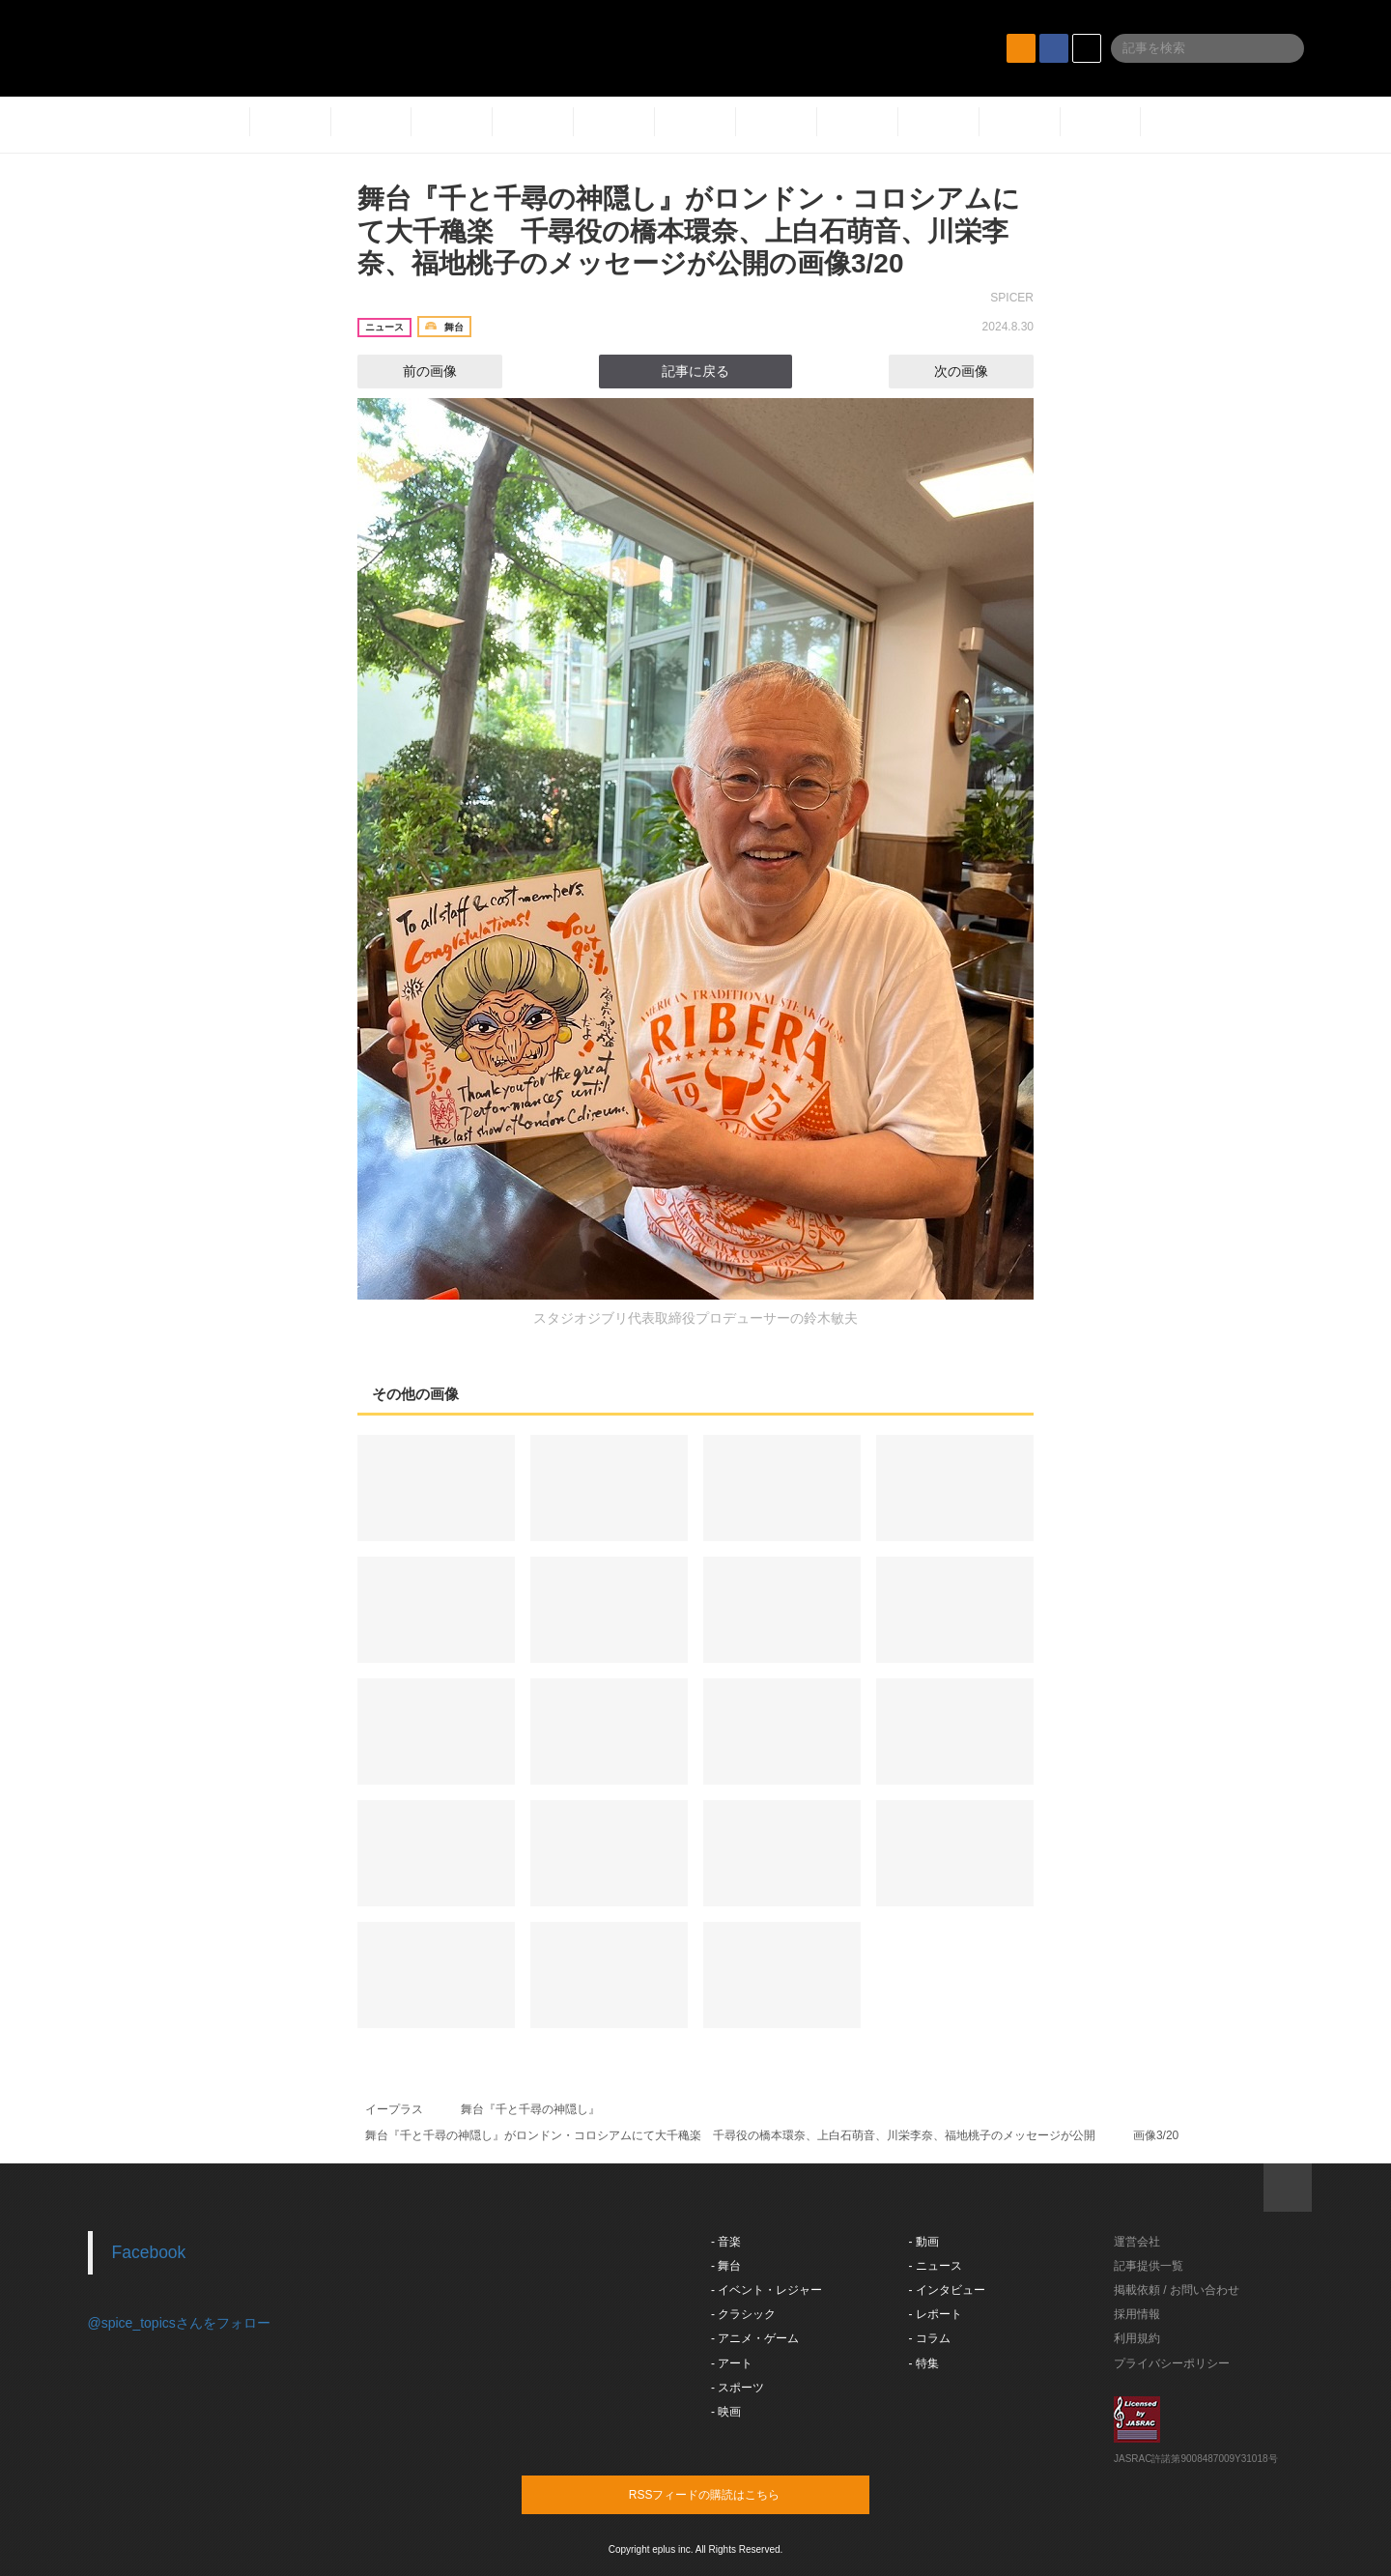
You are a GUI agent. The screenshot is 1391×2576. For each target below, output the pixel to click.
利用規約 (1137, 2338)
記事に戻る (695, 371)
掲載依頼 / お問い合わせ (1176, 2290)
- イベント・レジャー (766, 2290)
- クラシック (743, 2314)
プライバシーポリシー (1172, 2363)
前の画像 (412, 371)
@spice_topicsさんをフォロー (179, 2323)
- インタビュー (947, 2290)
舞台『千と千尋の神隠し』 (530, 2109)
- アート (731, 2363)
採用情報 (1137, 2314)
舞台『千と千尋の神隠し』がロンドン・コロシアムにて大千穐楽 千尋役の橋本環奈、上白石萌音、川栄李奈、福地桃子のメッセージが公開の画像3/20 (688, 231)
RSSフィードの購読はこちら (732, 2494)
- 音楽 (726, 2241)
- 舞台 (726, 2266)
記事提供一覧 (1148, 2266)
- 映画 (726, 2412)
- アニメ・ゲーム (755, 2338)
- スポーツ (737, 2387)
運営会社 (1137, 2241)
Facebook (149, 2252)
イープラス (394, 2109)
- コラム (930, 2338)
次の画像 (978, 371)
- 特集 (924, 2363)
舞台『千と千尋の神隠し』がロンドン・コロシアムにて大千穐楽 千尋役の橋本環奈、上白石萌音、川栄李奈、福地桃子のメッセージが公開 (730, 2135)
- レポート (935, 2314)
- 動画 (924, 2241)
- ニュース (935, 2266)
